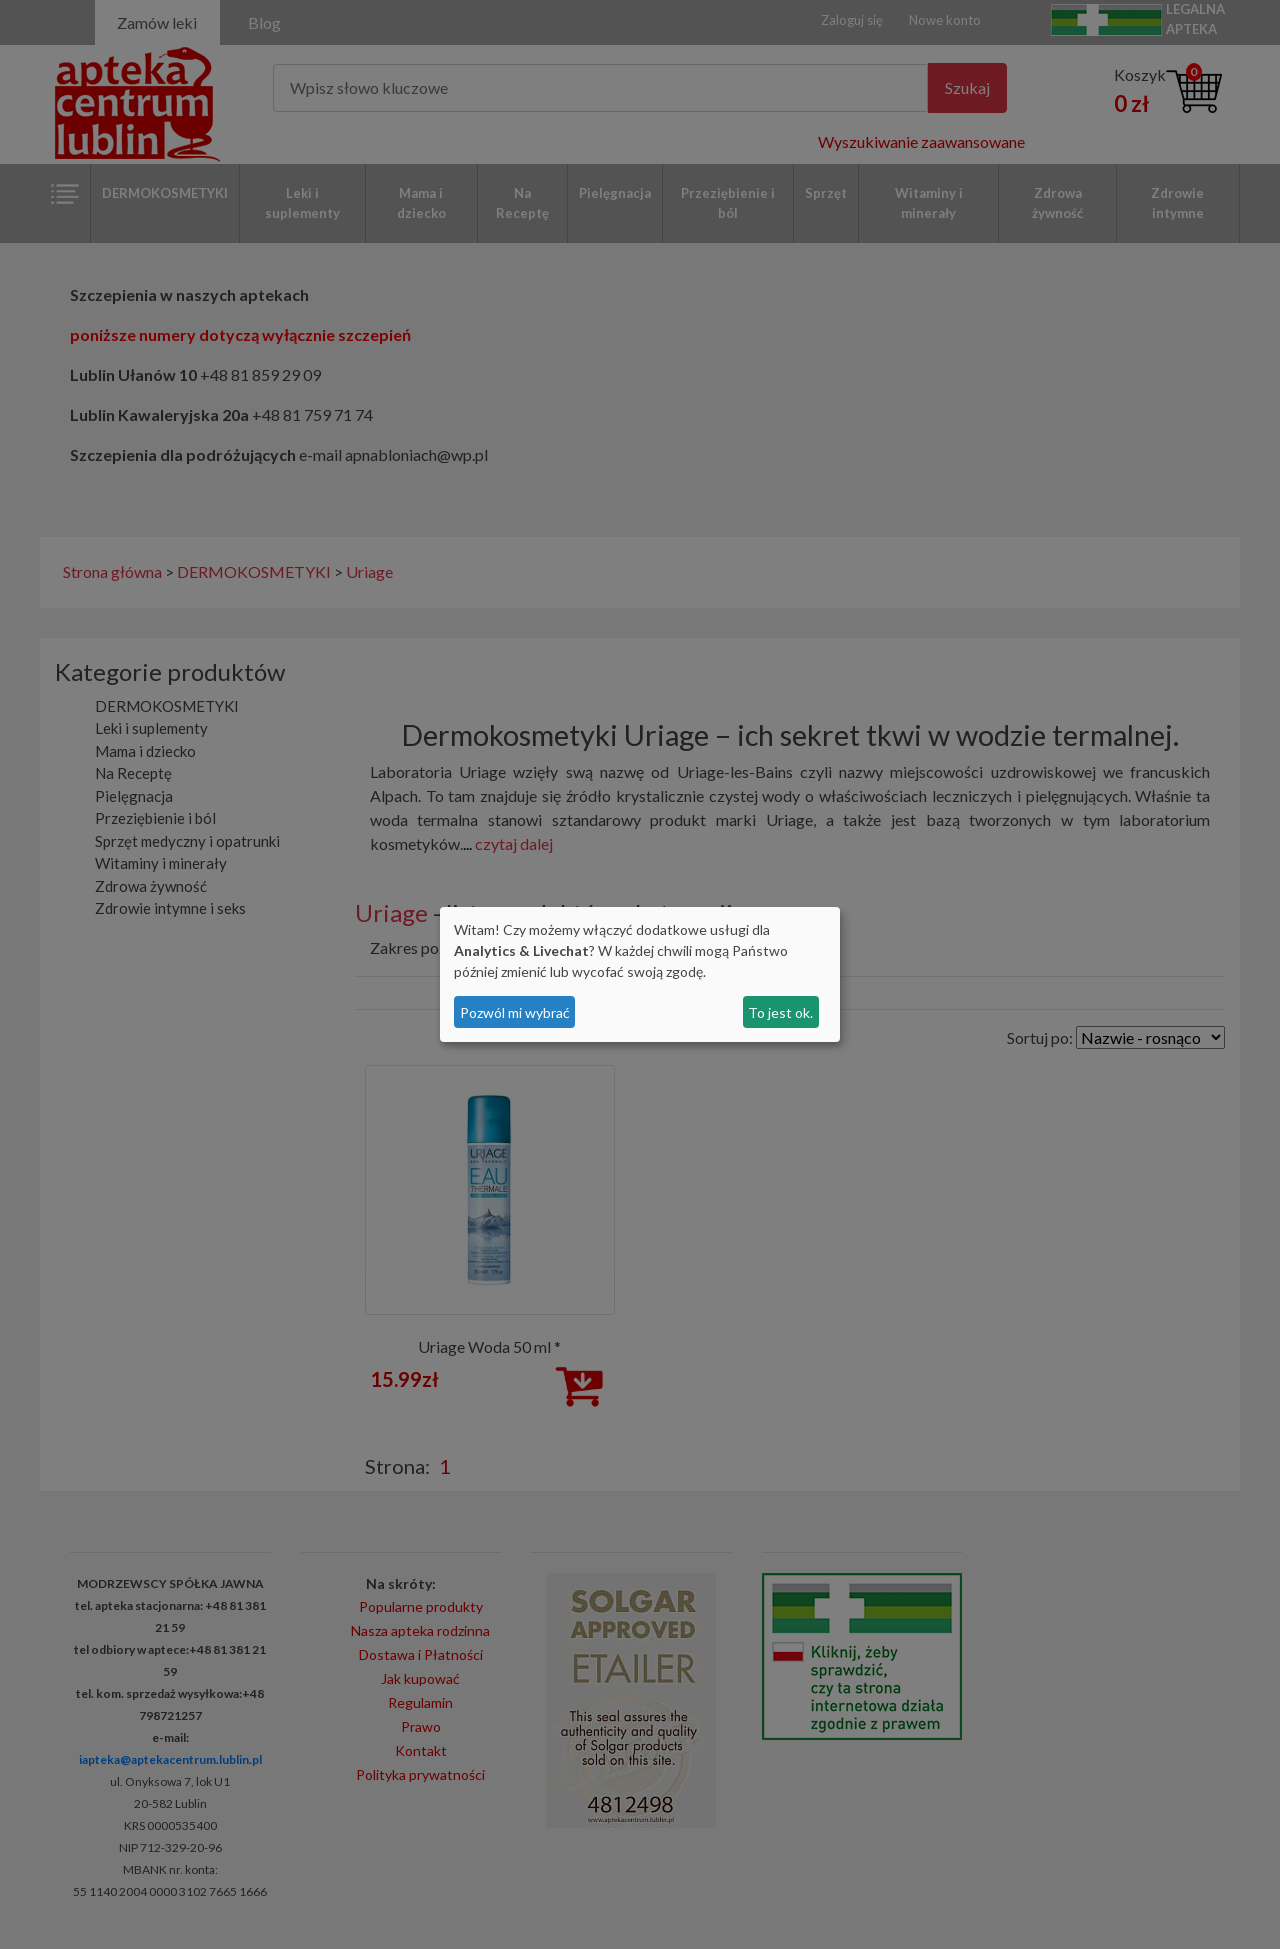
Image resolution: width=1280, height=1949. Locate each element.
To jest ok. (780, 1012)
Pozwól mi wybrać (515, 1012)
